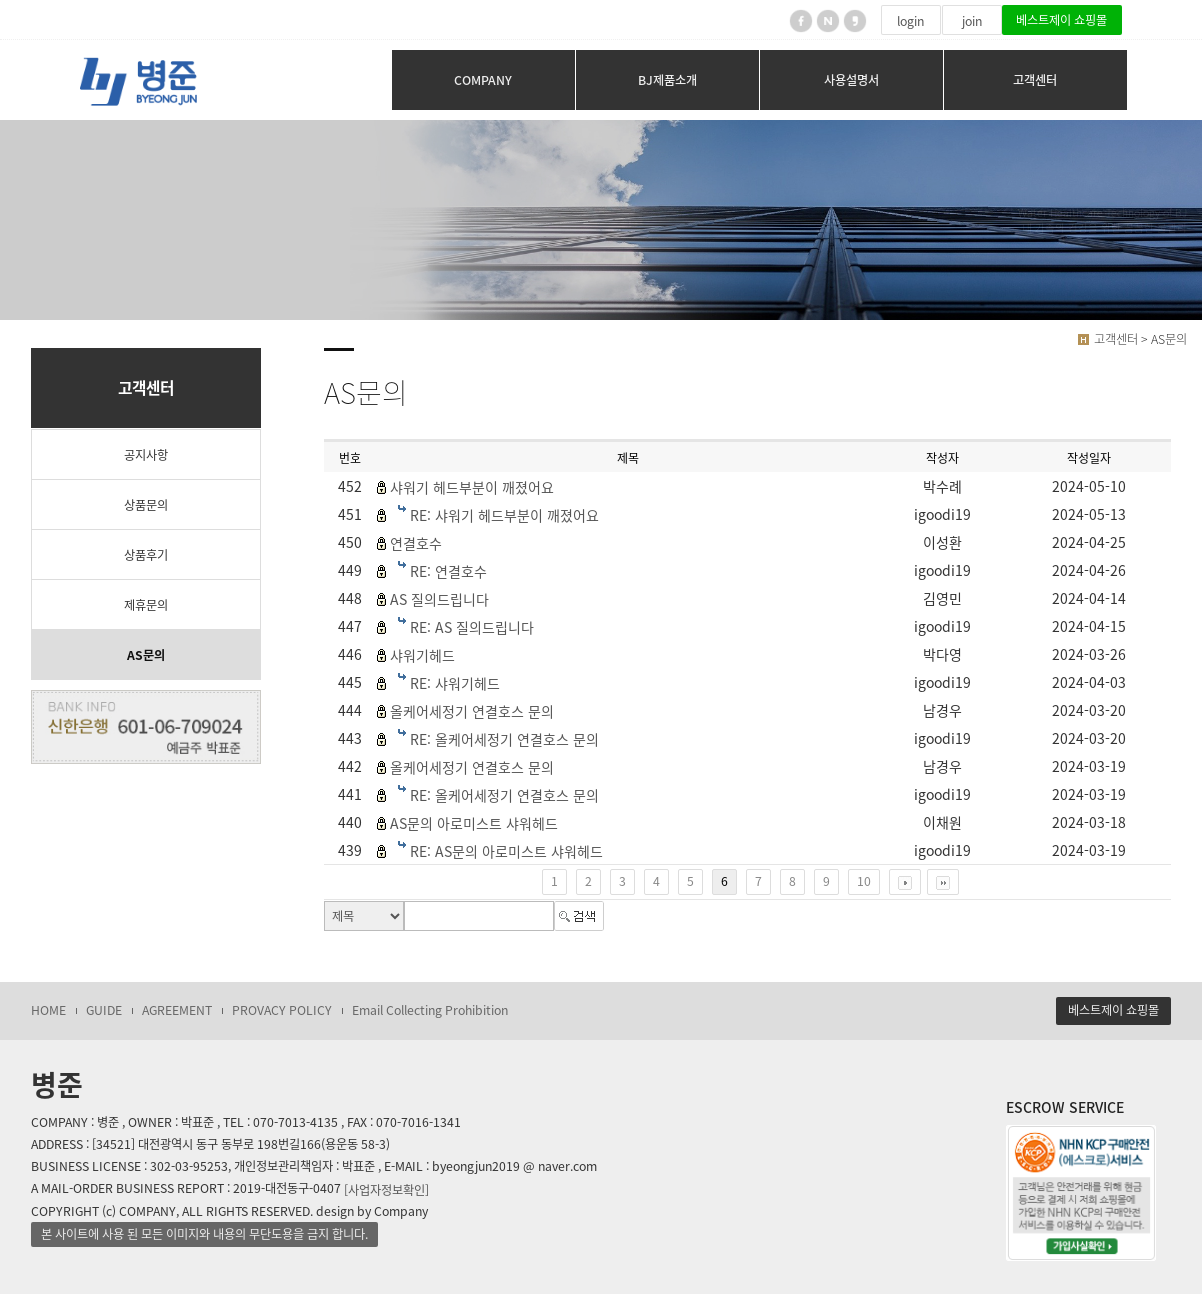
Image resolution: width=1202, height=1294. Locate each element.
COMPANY (483, 80)
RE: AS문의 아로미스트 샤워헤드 (506, 851)
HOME (48, 1010)
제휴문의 (146, 605)
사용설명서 (851, 80)
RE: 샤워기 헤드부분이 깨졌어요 (504, 515)
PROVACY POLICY (282, 1010)
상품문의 (146, 505)
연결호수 (416, 543)
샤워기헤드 (422, 655)
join (972, 21)
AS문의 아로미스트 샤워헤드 (474, 823)
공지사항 (146, 455)
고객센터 (1035, 80)
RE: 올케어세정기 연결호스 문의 (504, 739)
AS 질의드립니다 (439, 599)
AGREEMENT (177, 1010)
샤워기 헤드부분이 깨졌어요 (472, 487)
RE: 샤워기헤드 (455, 683)
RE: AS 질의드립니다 (472, 627)
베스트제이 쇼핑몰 (1061, 20)
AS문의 (146, 655)
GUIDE (104, 1010)
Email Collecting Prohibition (430, 1010)
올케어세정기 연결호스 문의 (472, 711)
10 (864, 881)
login (910, 21)
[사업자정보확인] (386, 1189)
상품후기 (146, 555)
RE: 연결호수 (448, 571)
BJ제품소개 (667, 80)
